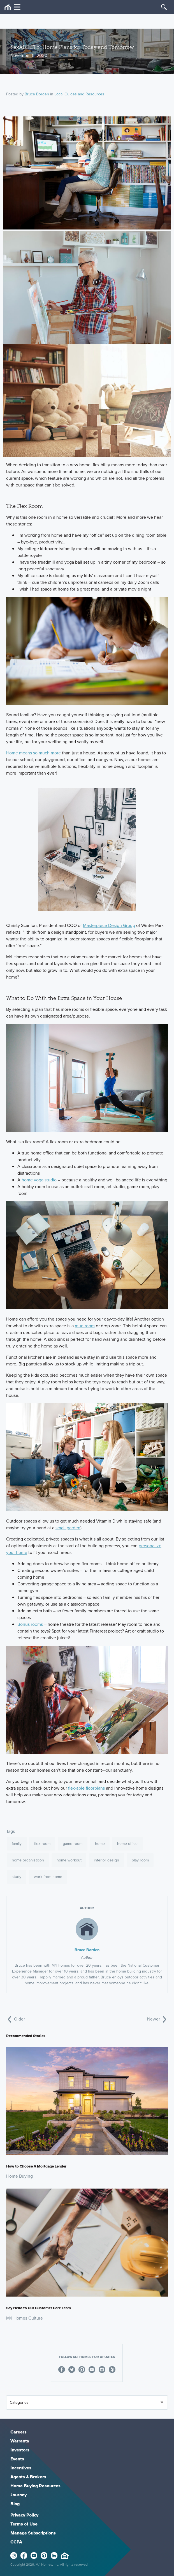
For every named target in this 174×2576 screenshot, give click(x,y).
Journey (18, 2495)
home (100, 1844)
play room (140, 1860)
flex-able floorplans (86, 1788)
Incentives (20, 2468)
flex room (42, 1844)
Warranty (19, 2441)
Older (15, 2019)
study (16, 1877)
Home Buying (19, 2176)
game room (72, 1844)
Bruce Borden (37, 94)
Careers (18, 2432)
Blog (15, 2504)
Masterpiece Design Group (109, 925)
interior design (106, 1860)
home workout (69, 1860)
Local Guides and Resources (79, 94)
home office (127, 1844)
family (17, 1844)
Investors (19, 2450)
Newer (157, 2019)
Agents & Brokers (28, 2477)
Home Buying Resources (35, 2486)
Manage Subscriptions (33, 2533)
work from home (48, 1877)
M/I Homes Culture (24, 2318)
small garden (67, 1528)
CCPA (16, 2542)
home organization (28, 1860)
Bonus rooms (30, 1624)
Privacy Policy (24, 2515)
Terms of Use (24, 2524)
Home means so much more (33, 753)
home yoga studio (39, 1180)
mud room (85, 1326)
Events (17, 2459)
